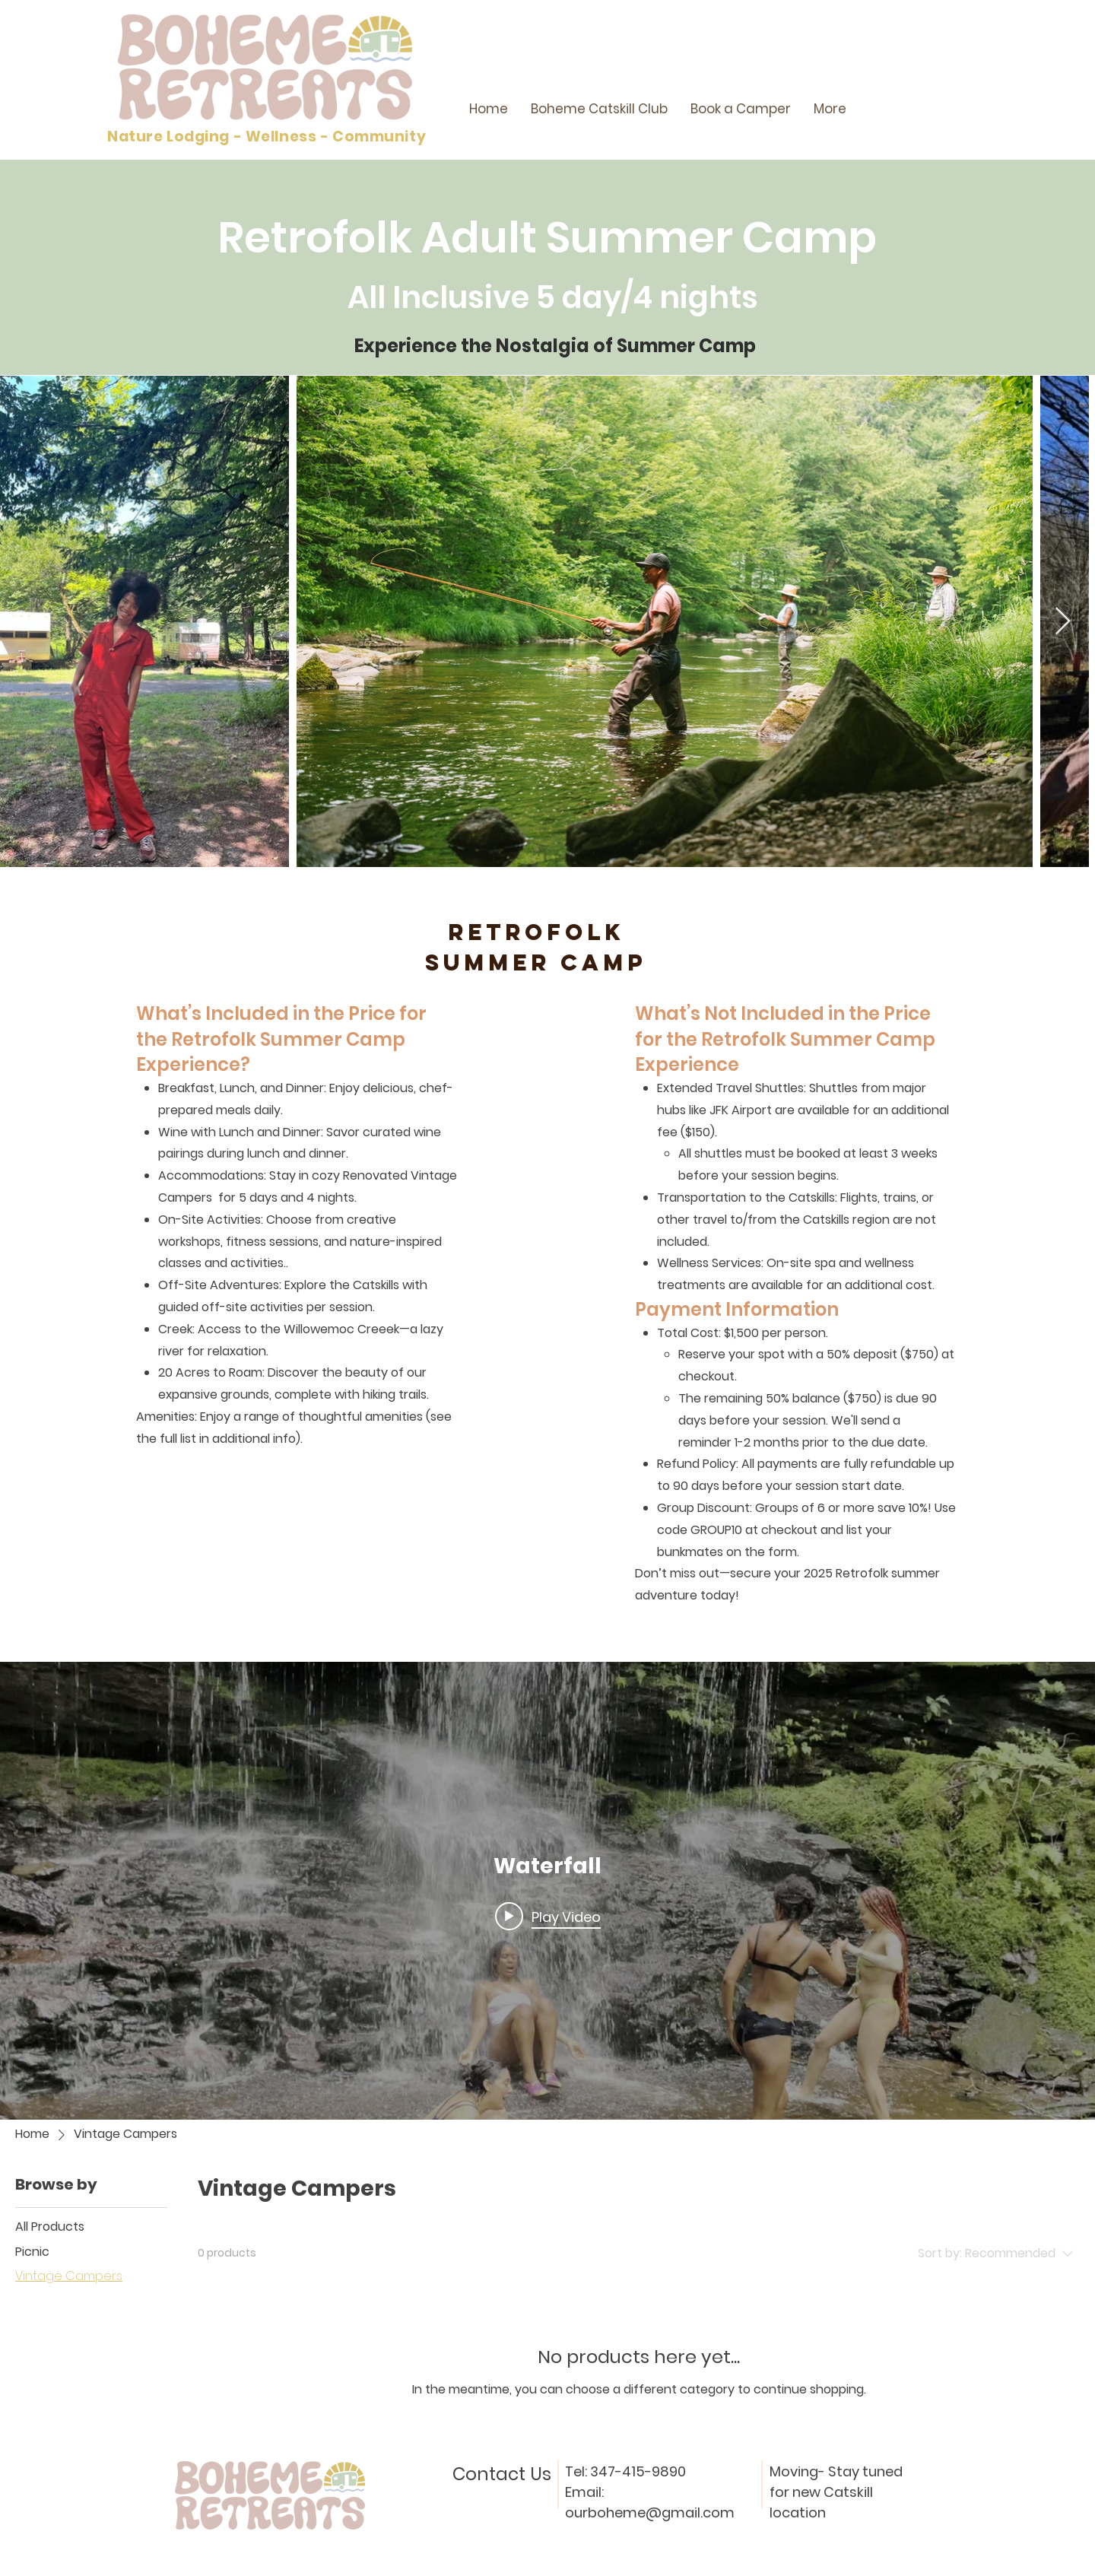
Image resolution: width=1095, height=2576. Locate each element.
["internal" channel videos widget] (547, 1891)
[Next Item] (1062, 622)
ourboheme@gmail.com (650, 2512)
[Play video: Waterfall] (548, 1916)
